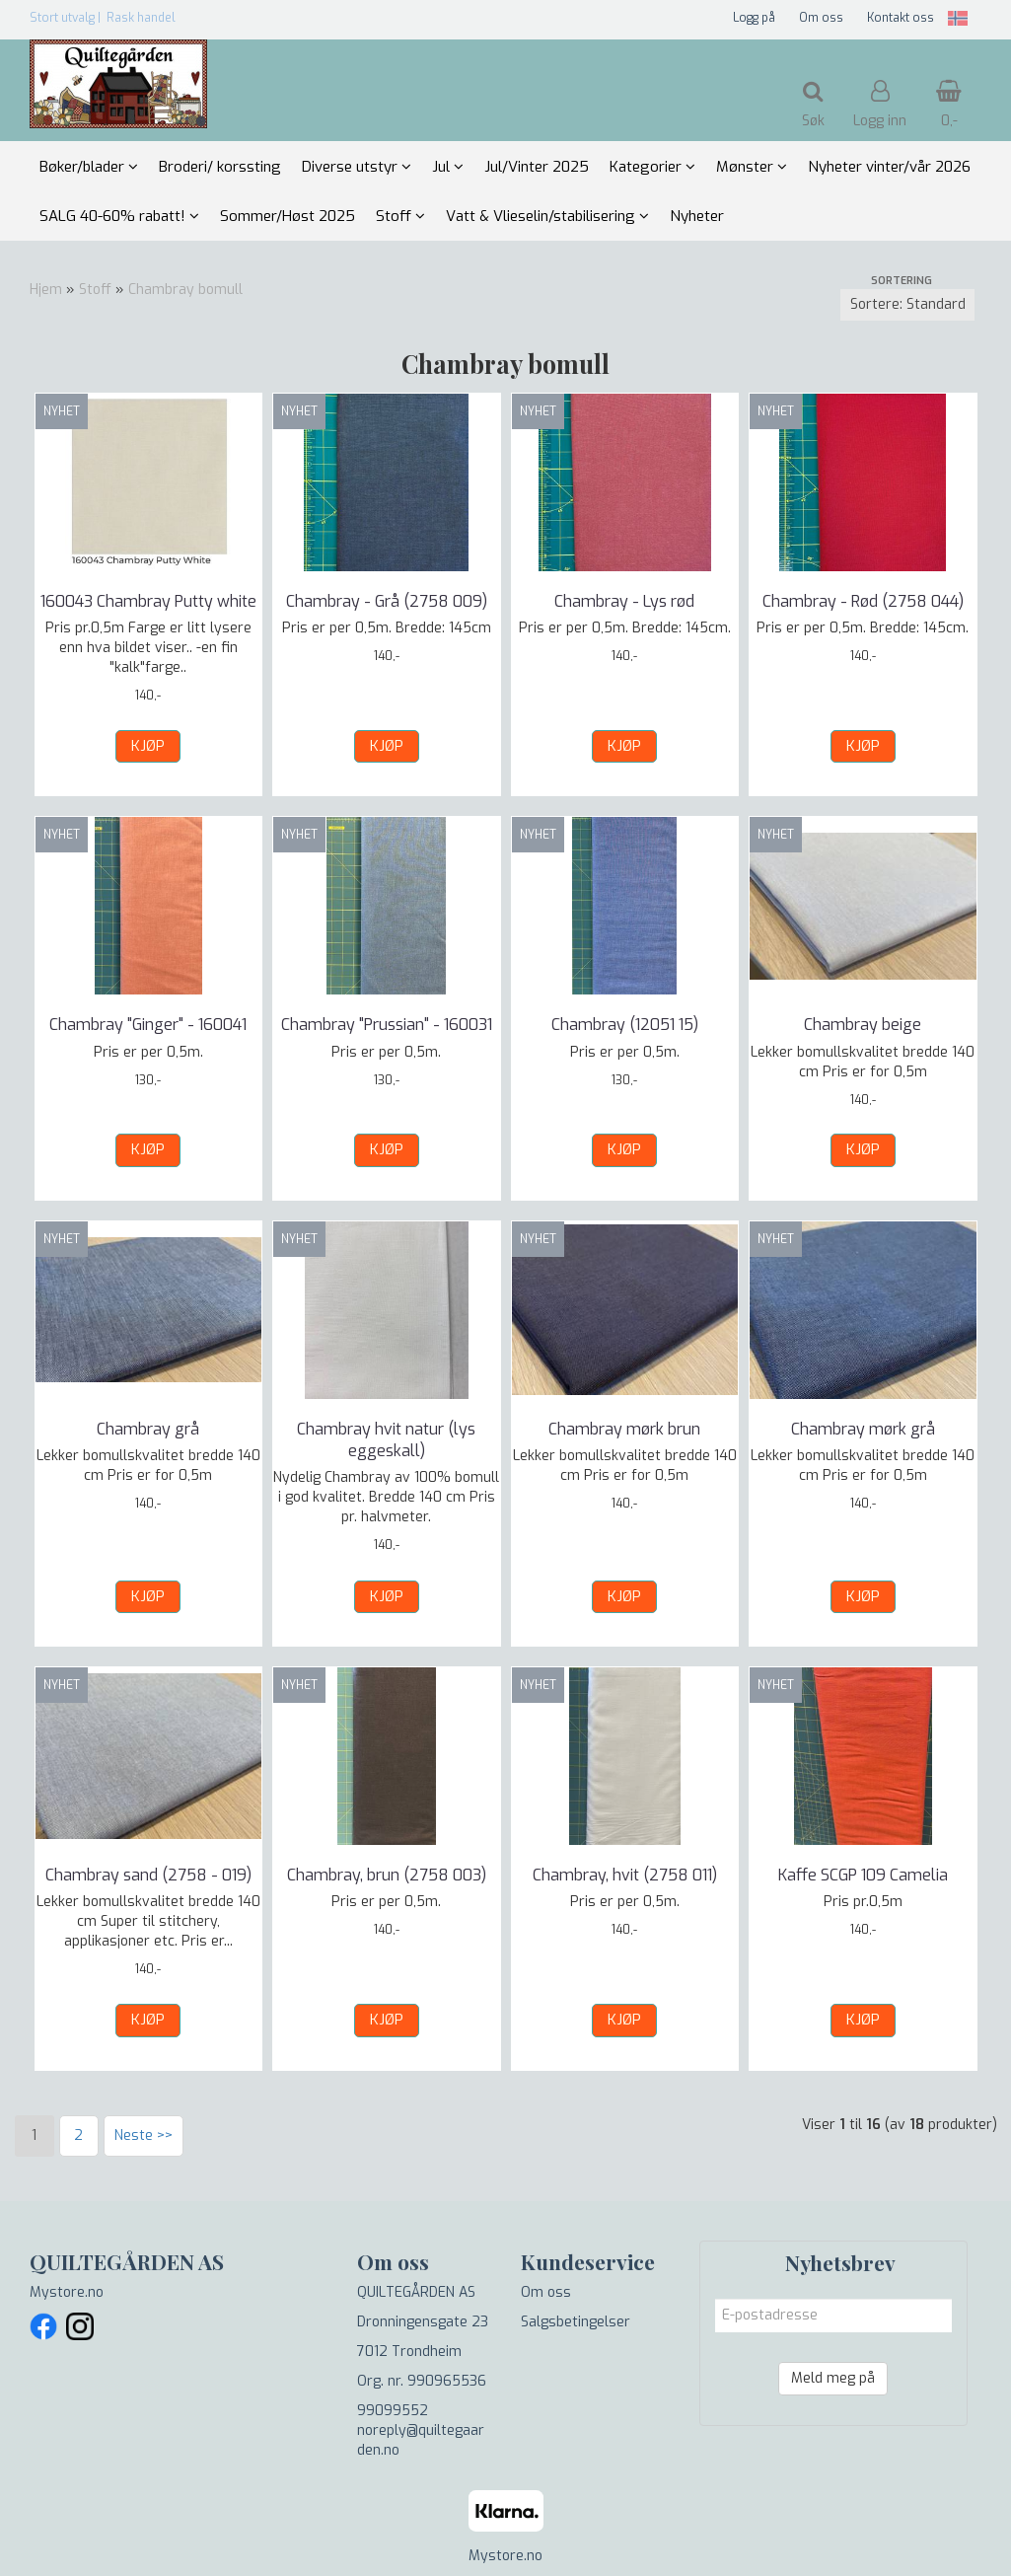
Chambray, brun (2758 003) (386, 1875)
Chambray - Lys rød (624, 601)
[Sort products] (907, 305)
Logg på (754, 18)
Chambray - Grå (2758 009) (386, 601)
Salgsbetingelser (575, 2322)
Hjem (46, 289)
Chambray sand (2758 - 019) (148, 1875)
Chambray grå (148, 1429)
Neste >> (143, 2135)
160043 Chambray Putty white (148, 601)
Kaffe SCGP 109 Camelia (863, 1875)
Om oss (821, 18)
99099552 (392, 2410)
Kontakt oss (900, 18)
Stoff (95, 289)
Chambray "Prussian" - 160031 (386, 1024)
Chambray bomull (185, 289)
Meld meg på (833, 2378)
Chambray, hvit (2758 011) (625, 1875)
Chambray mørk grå (863, 1429)
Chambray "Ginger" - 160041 (148, 1024)
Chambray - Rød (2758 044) (863, 601)
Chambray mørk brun (624, 1429)
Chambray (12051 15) (624, 1024)
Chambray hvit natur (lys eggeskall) (386, 1440)
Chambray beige (862, 1024)
